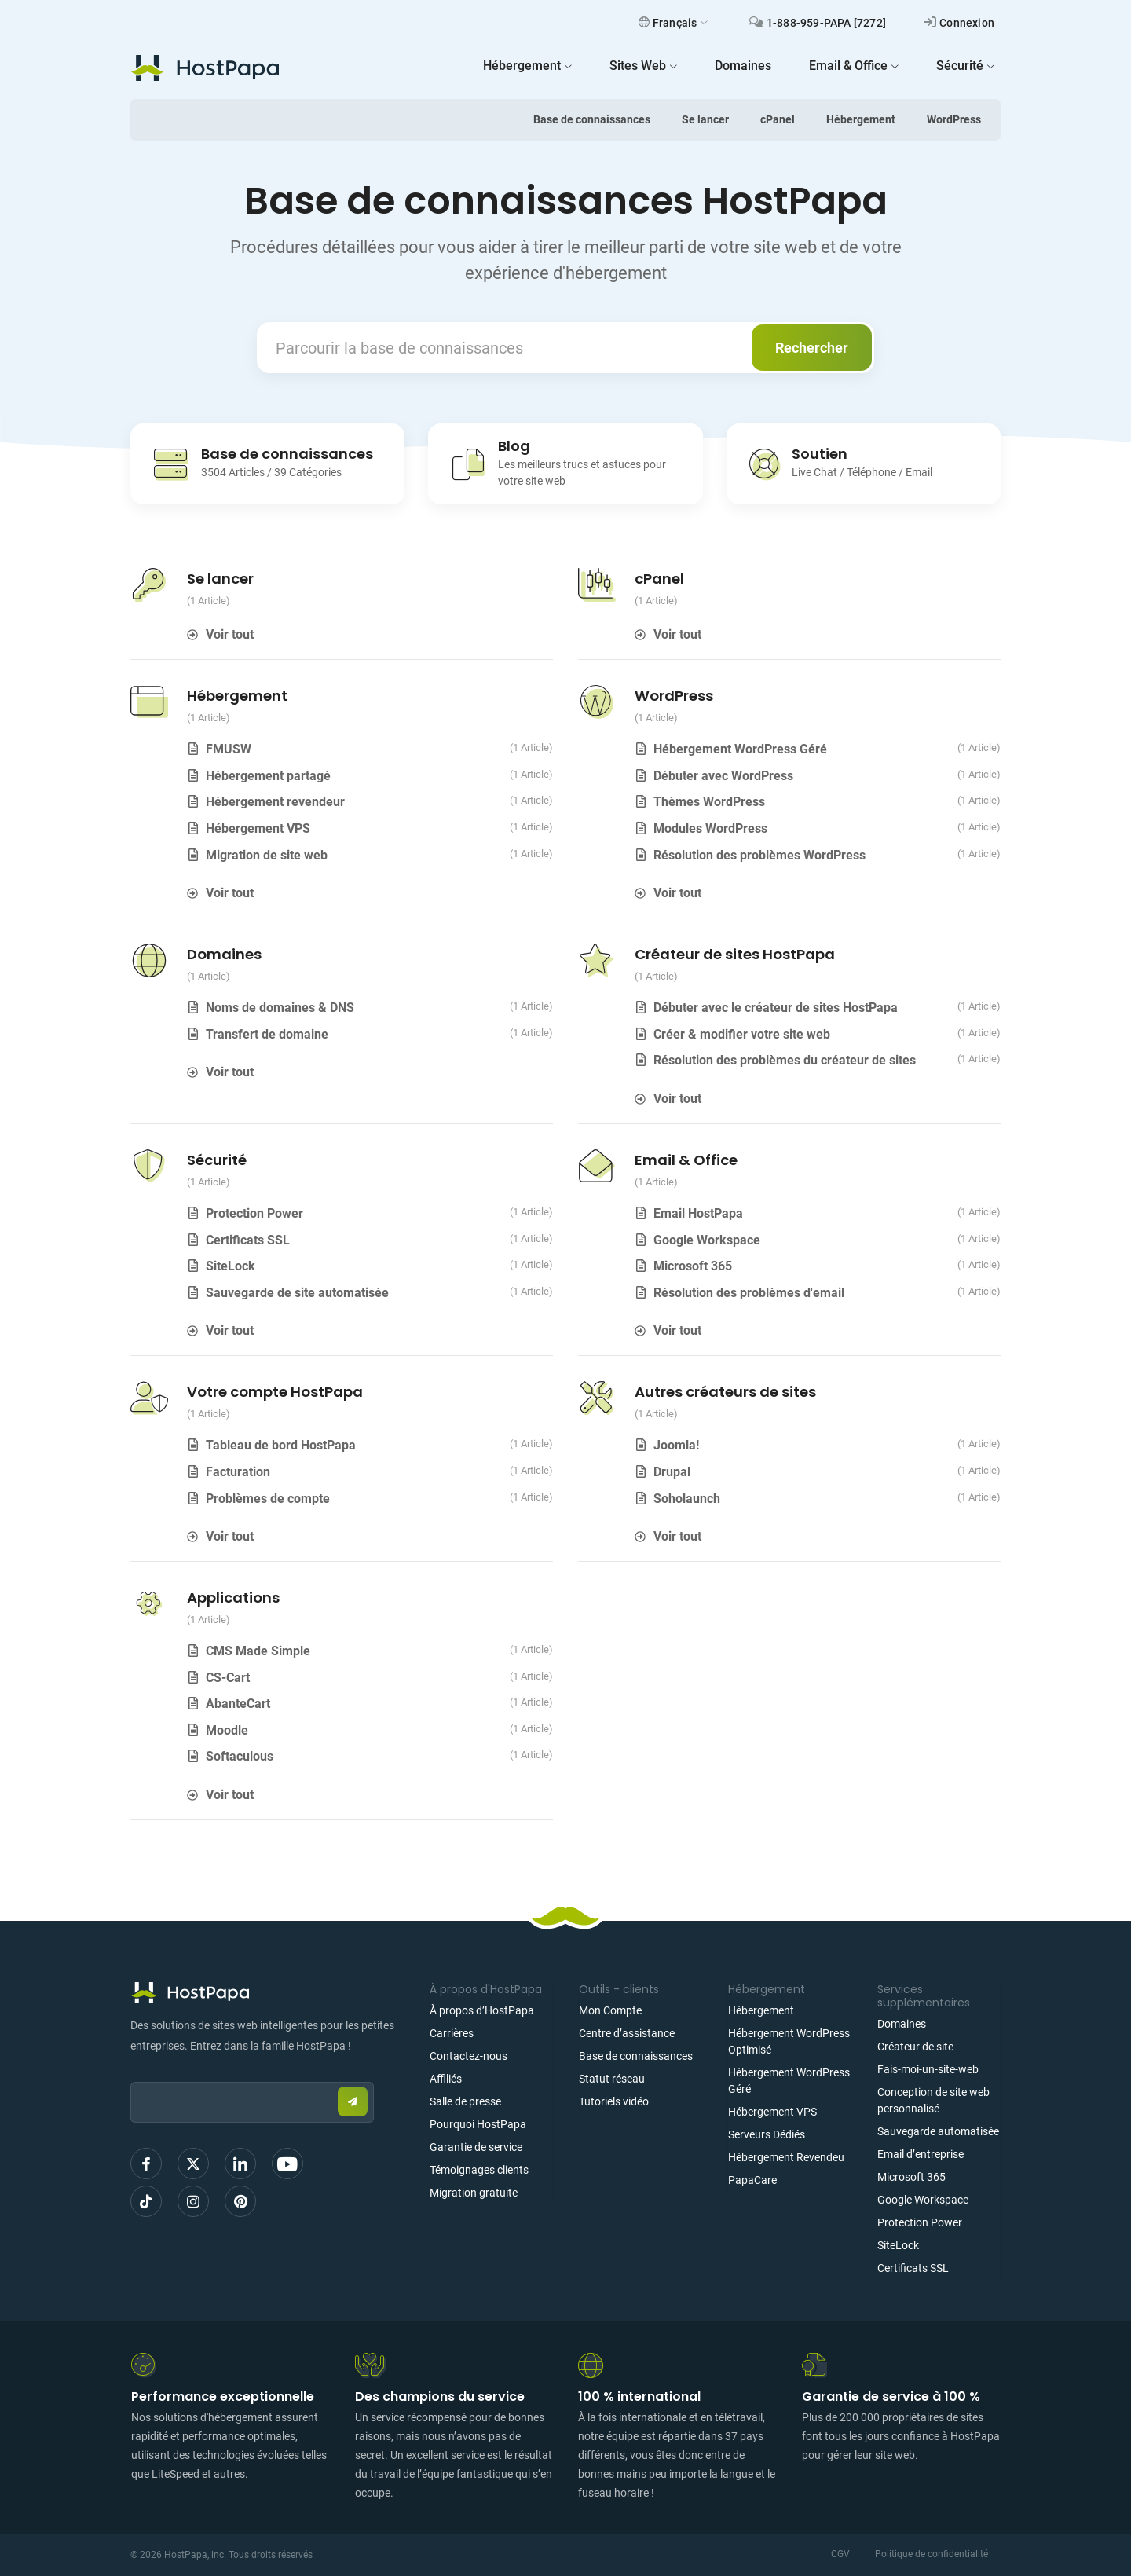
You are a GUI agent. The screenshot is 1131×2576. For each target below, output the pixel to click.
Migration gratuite (474, 2192)
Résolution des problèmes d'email (748, 1292)
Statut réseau (612, 2078)
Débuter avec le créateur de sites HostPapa (775, 1007)
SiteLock (230, 1266)
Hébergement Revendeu (786, 2157)
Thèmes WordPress (709, 801)
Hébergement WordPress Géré (740, 749)
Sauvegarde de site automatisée (297, 1292)
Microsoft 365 (692, 1266)
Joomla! (676, 1445)
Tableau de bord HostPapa (281, 1445)
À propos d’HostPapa (482, 2010)
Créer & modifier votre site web (741, 1034)
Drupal (671, 1471)
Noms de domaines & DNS (280, 1007)
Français (673, 23)
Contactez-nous (468, 2056)
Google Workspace (706, 1240)
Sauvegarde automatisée (938, 2131)
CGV (840, 2554)
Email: (130, 2074)
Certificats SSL (248, 1240)
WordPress (954, 119)
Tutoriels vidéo (614, 2101)
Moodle (227, 1730)
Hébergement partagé (268, 775)
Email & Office (686, 1160)
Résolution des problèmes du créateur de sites (784, 1060)
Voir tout (230, 634)
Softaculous (239, 1756)
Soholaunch (686, 1498)
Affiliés (446, 2078)
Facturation (238, 1471)
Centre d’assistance (627, 2033)
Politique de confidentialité (931, 2554)
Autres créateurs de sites (725, 1392)
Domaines (224, 954)
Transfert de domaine (267, 1034)
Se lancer (705, 119)
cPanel (777, 119)
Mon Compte (610, 2010)
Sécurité (217, 1160)
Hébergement (860, 119)
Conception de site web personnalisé (933, 2100)
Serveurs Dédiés (766, 2134)
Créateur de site (915, 2046)
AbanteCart (238, 1703)
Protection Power (254, 1213)
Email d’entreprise (920, 2154)
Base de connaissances (591, 119)
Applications (233, 1597)
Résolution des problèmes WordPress (759, 855)
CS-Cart (228, 1677)
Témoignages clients (479, 2170)
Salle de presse (465, 2101)
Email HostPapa (698, 1213)
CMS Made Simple (258, 1650)
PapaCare (752, 2180)
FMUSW (228, 749)
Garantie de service (476, 2147)
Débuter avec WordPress (723, 775)
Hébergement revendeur (275, 801)
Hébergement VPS (258, 828)
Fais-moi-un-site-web (928, 2069)
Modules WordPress (710, 828)
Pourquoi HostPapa (478, 2124)
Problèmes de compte (268, 1498)
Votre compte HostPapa (275, 1392)
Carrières (452, 2033)
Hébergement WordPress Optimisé (789, 2041)
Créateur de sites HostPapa (735, 954)
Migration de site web (267, 855)
